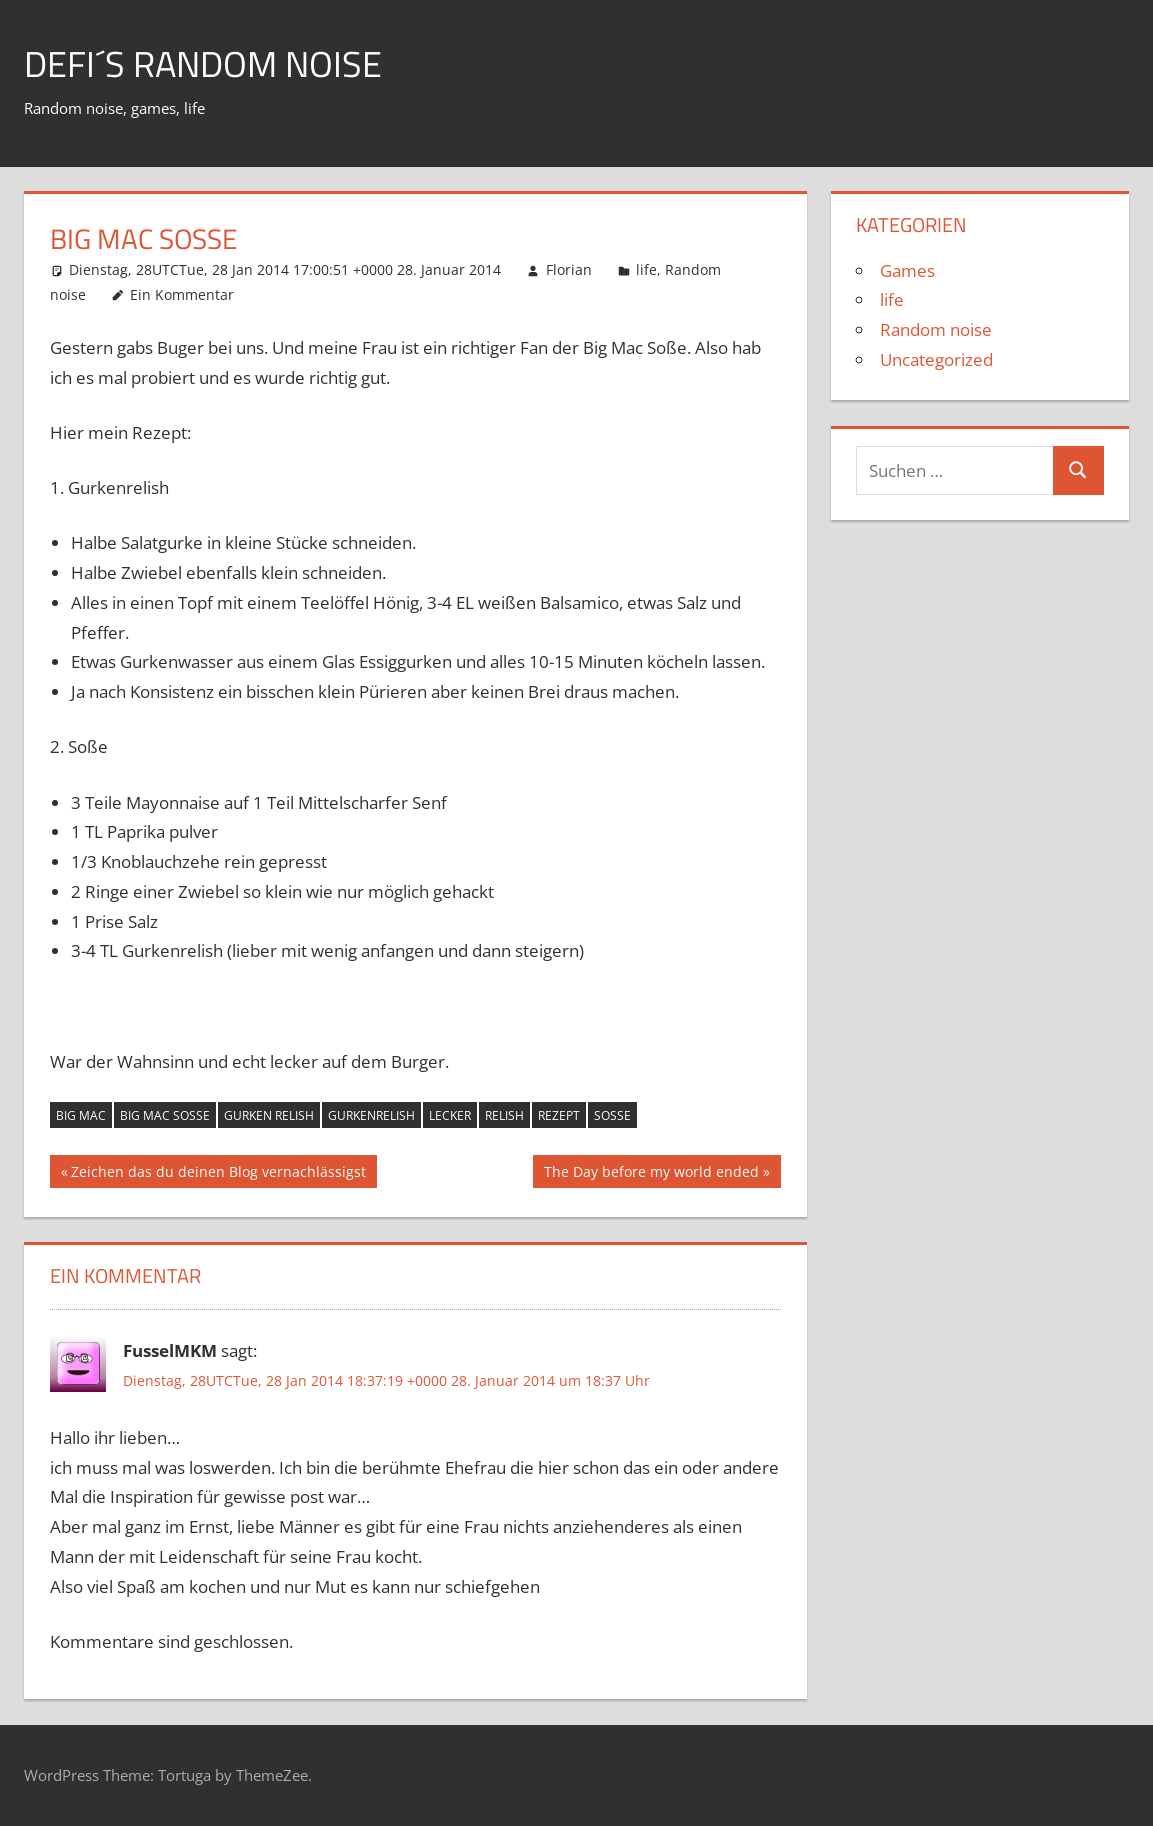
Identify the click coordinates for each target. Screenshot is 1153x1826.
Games (907, 270)
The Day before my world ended (651, 1174)
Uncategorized (936, 359)
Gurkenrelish (371, 1115)
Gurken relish (269, 1115)
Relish (504, 1115)
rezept (559, 1115)
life (646, 269)
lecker (450, 1115)
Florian (569, 269)
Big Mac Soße (165, 1115)
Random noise (936, 329)
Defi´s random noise (203, 63)
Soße (612, 1115)
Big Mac (81, 1115)
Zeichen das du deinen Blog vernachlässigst (218, 1174)
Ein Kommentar (182, 294)
